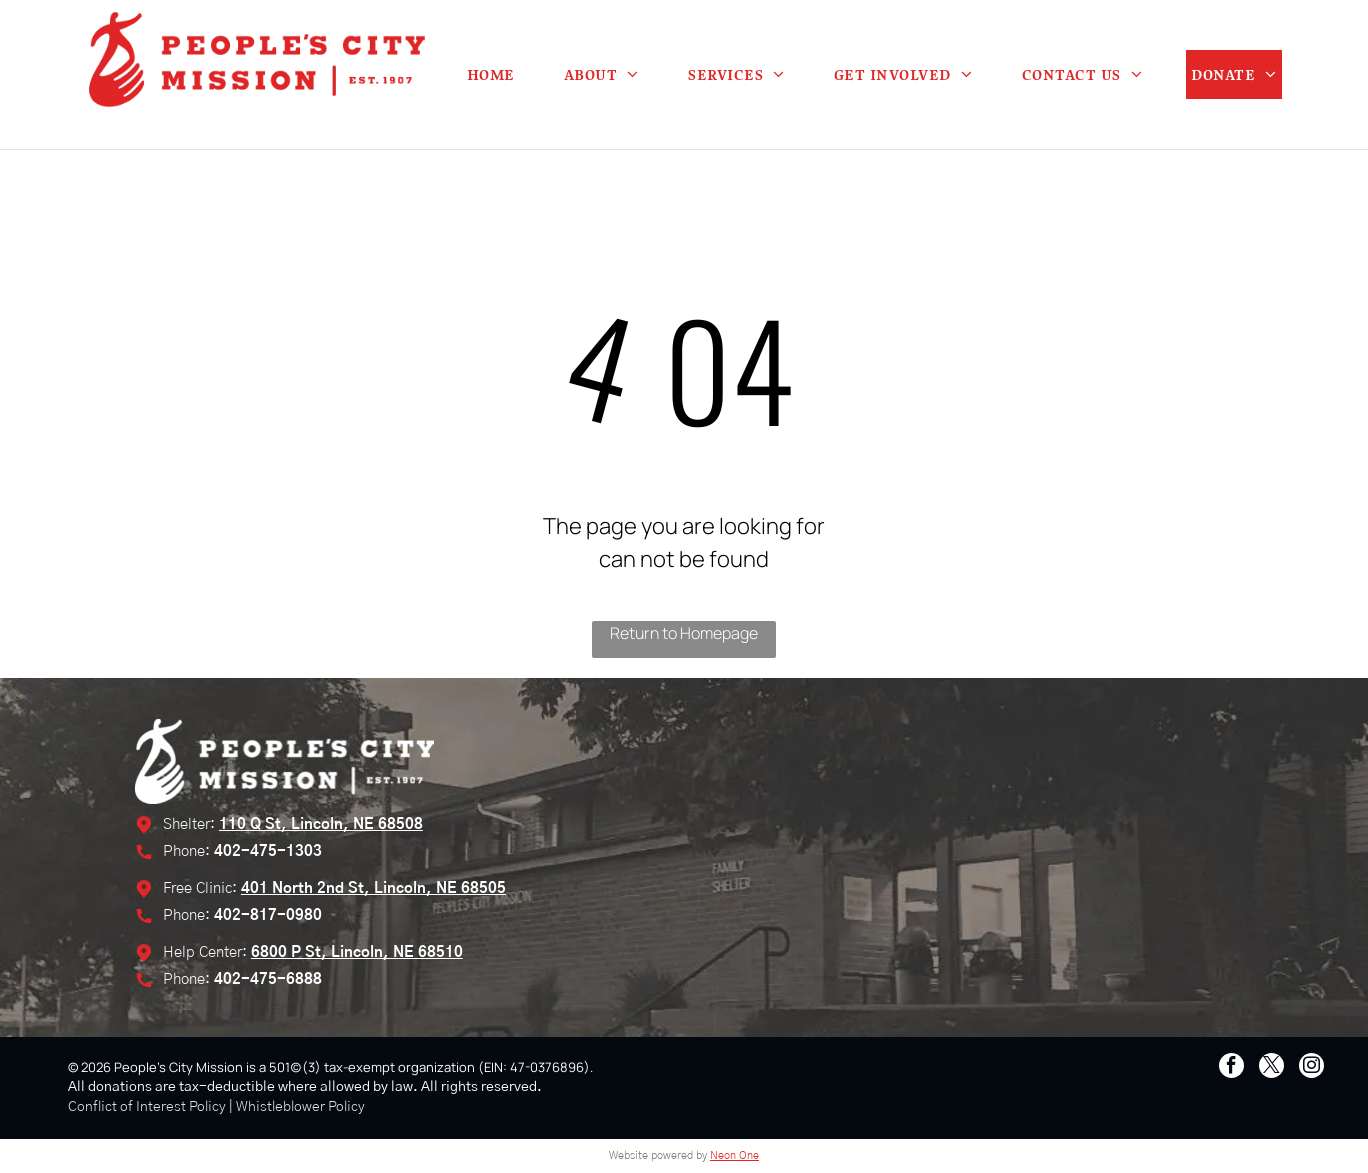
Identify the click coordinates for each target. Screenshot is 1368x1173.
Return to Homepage (684, 633)
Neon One (734, 1155)
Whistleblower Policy (300, 1107)
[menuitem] (491, 74)
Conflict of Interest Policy (147, 1107)
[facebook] (1231, 1068)
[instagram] (1311, 1068)
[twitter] (1271, 1068)
